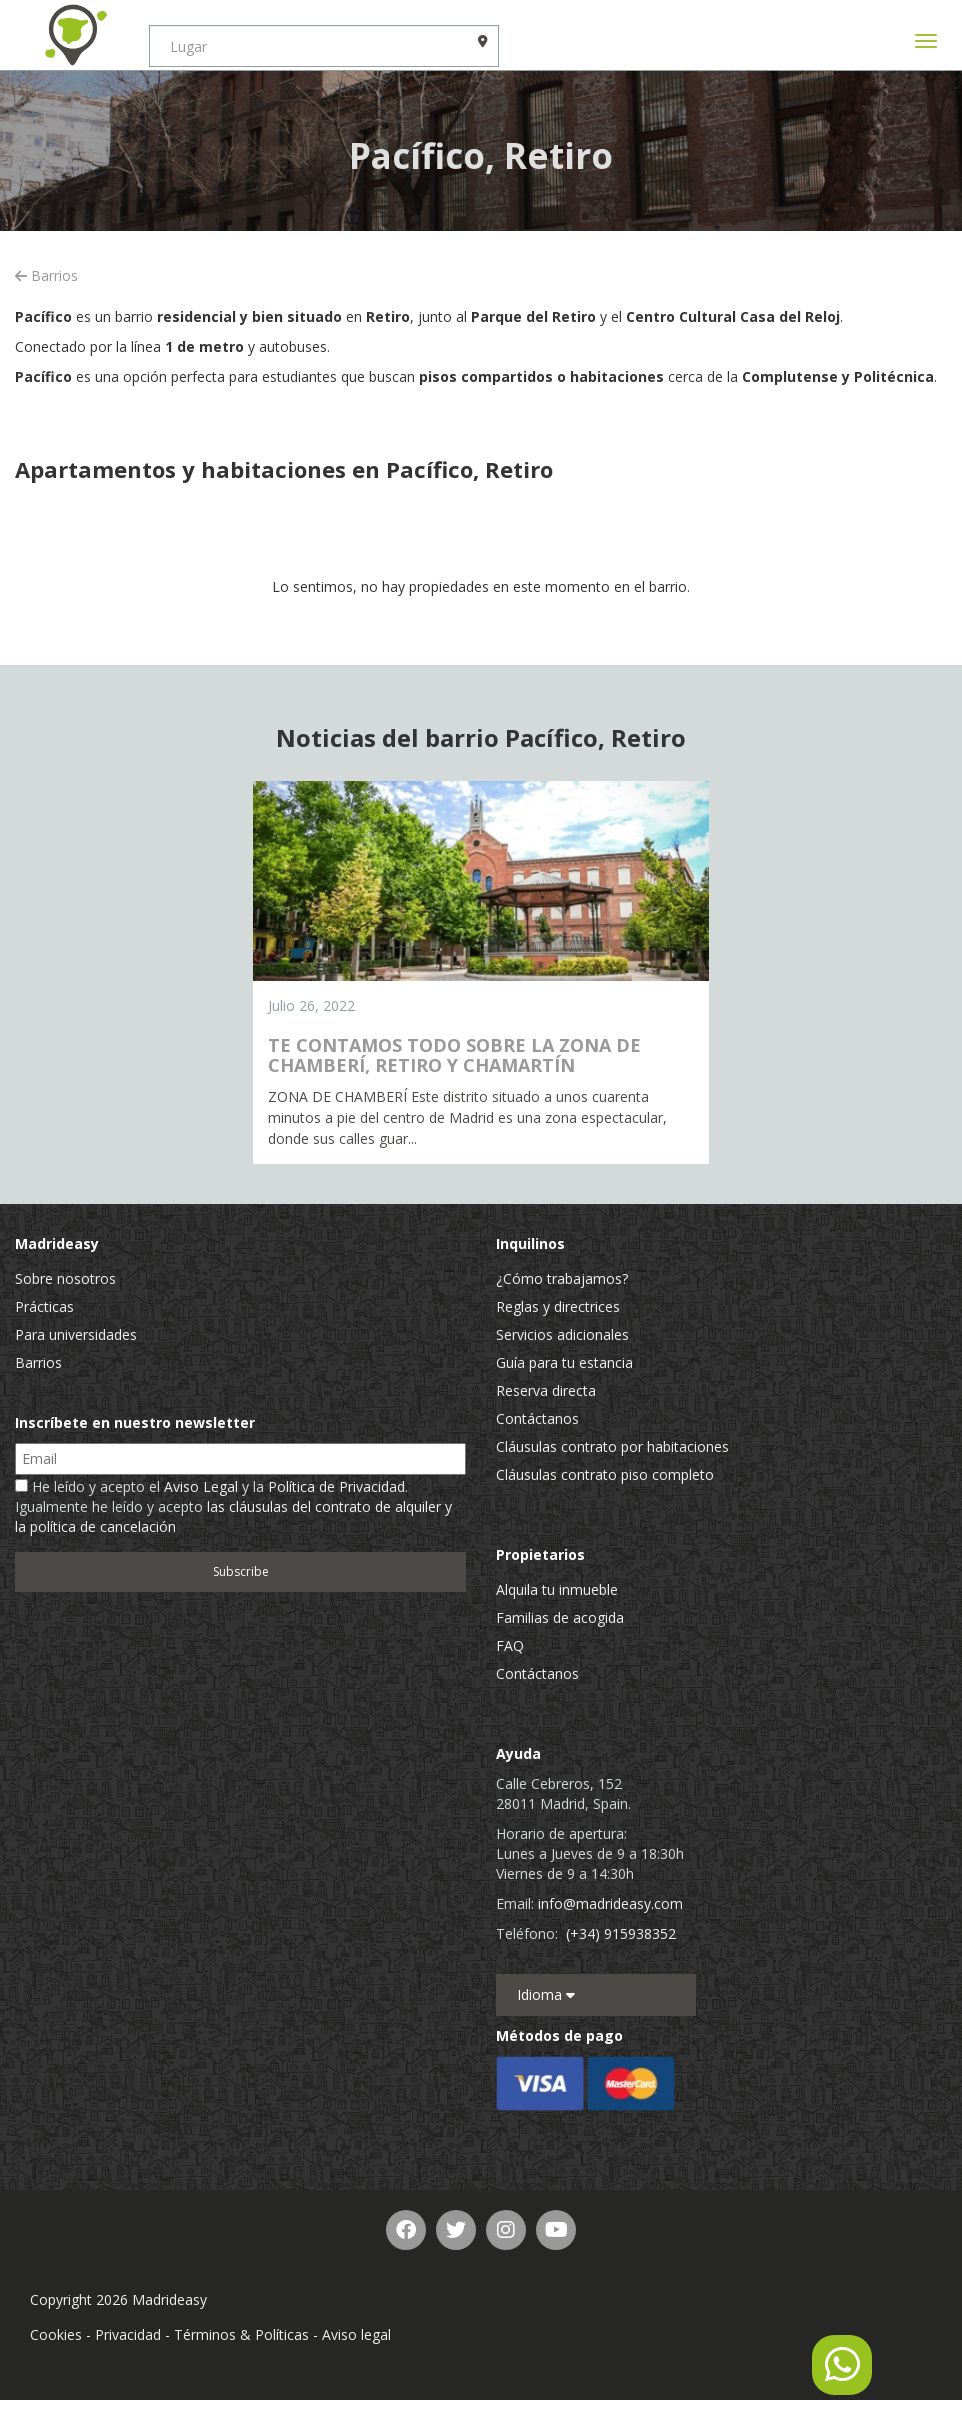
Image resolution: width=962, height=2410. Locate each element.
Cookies (56, 2334)
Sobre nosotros (65, 1278)
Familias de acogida (560, 1617)
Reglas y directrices (558, 1306)
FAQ (510, 1645)
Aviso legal (356, 2334)
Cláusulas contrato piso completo (605, 1474)
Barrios (46, 275)
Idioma (546, 1994)
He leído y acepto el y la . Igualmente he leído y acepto (233, 1506)
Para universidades (76, 1334)
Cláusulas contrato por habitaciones (612, 1446)
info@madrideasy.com (610, 1903)
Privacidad (128, 2334)
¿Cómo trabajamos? (562, 1278)
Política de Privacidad (336, 1486)
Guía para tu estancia (564, 1362)
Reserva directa (546, 1390)
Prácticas (44, 1306)
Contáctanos (537, 1418)
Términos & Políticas (241, 2334)
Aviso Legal (201, 1486)
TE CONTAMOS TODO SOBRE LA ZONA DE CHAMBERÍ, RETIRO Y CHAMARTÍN (454, 1055)
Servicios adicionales (562, 1334)
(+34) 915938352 (621, 1933)
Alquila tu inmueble (557, 1589)
